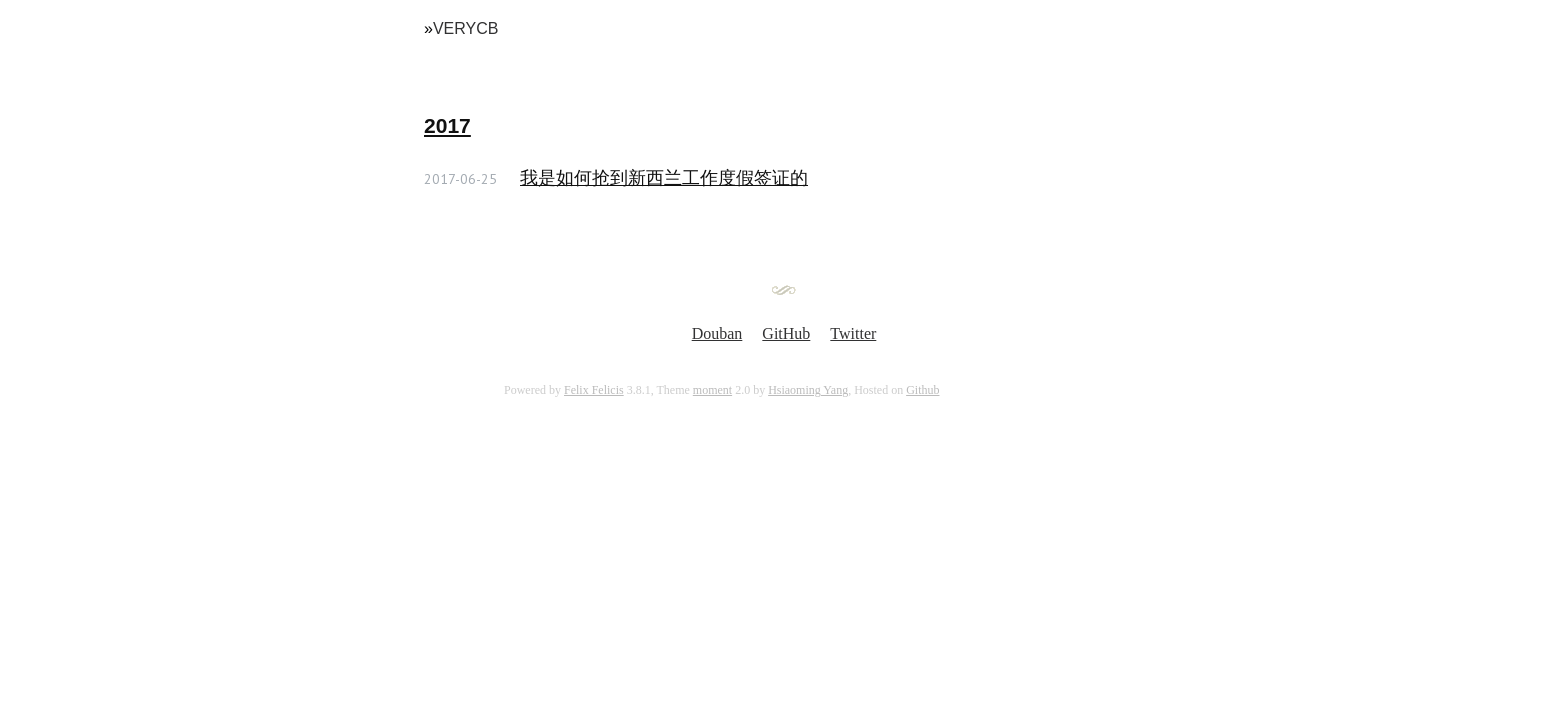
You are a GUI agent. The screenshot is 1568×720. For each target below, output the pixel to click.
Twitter (853, 333)
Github (922, 390)
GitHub (786, 333)
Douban (717, 333)
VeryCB (466, 28)
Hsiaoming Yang (808, 390)
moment (712, 390)
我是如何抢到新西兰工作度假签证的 (664, 178)
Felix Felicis (594, 390)
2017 (447, 125)
